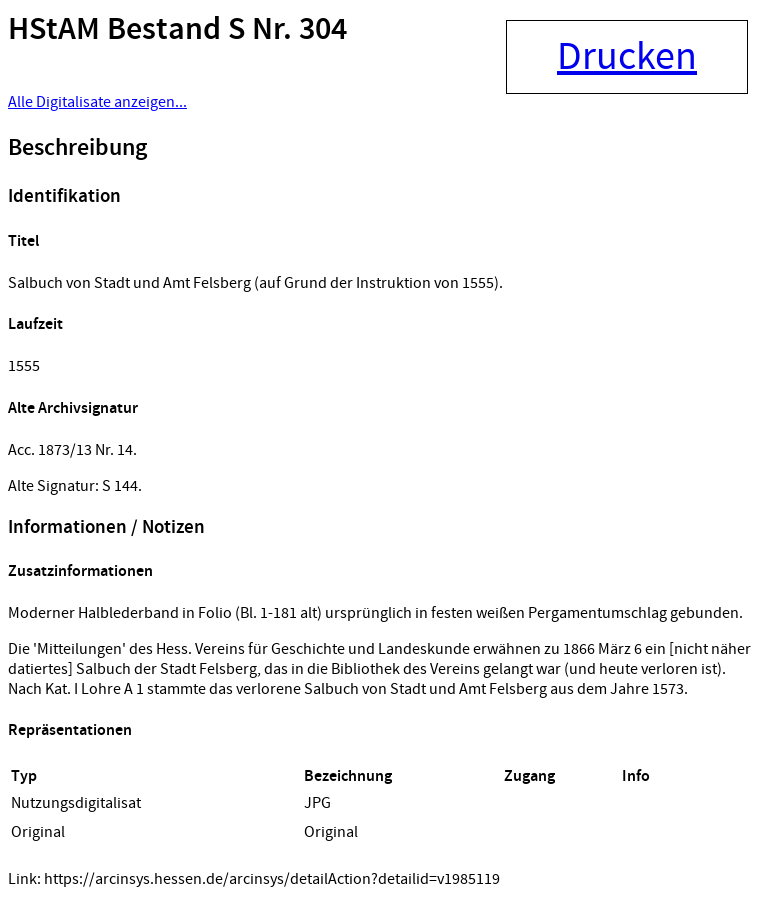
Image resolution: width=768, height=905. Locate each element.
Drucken (627, 57)
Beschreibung (77, 148)
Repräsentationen (70, 730)
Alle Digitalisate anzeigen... (97, 102)
